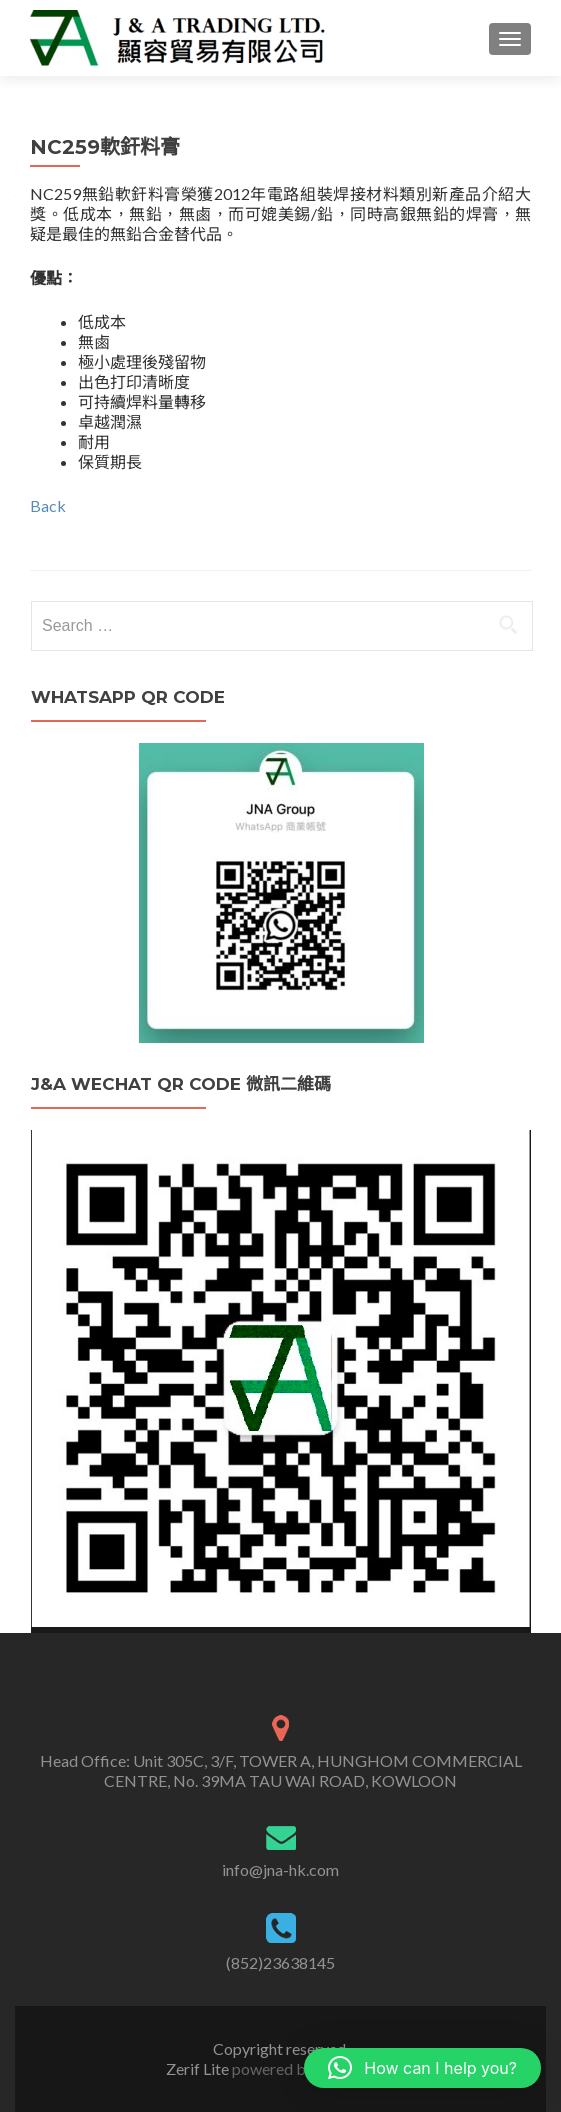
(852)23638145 (280, 1962)
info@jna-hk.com (280, 1869)
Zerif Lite (199, 2068)
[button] (422, 2068)
